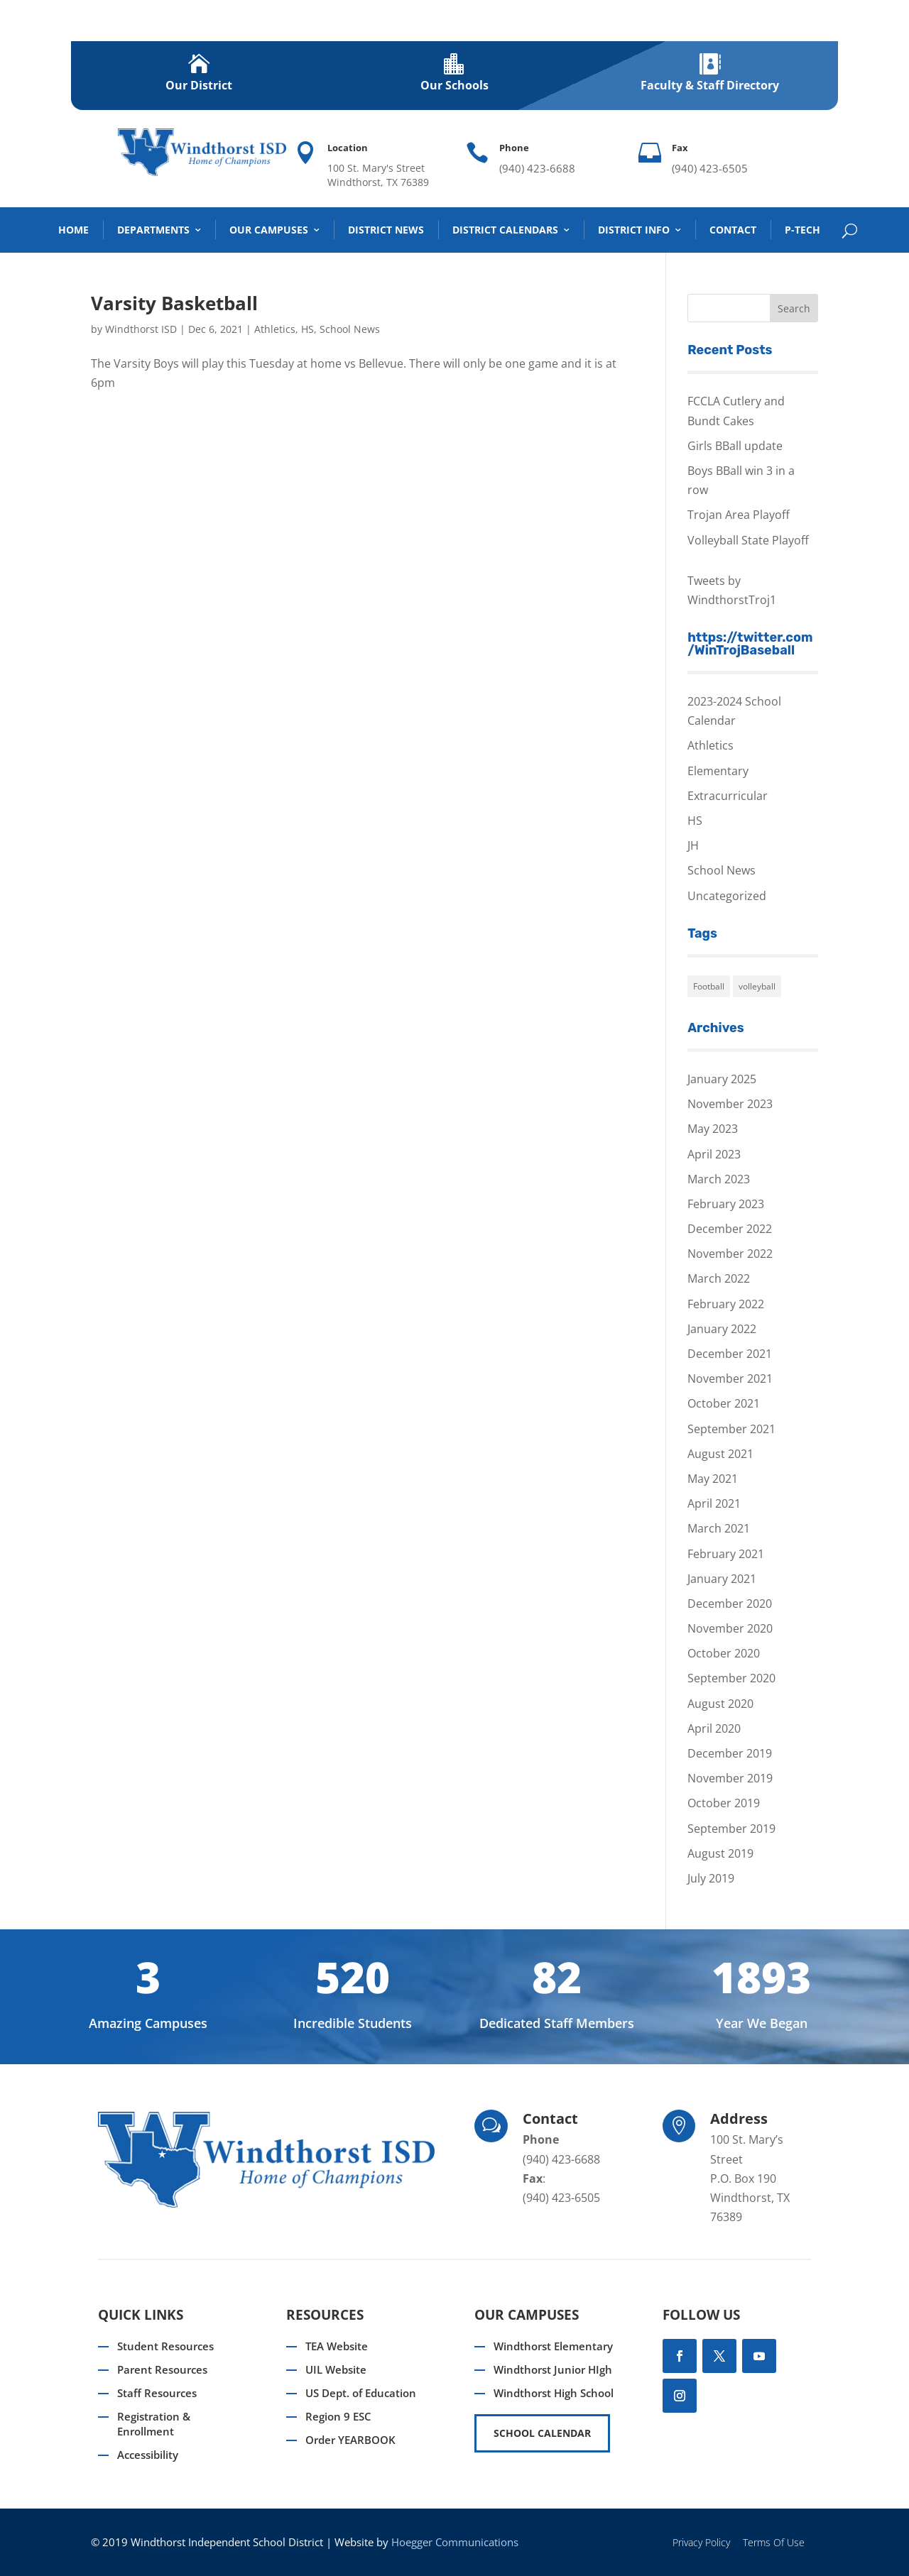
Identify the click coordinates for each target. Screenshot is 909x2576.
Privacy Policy (701, 2542)
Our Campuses (268, 229)
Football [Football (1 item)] (708, 986)
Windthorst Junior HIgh (553, 2369)
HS (307, 329)
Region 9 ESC (338, 2416)
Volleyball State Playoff (748, 540)
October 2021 (723, 1403)
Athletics (274, 329)
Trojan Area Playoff (738, 514)
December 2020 (729, 1603)
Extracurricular (727, 796)
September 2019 (731, 1828)
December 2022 (729, 1229)
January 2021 (721, 1578)
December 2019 (729, 1753)
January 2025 (721, 1079)
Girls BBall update (735, 446)
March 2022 (718, 1278)
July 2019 (710, 1878)
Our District (198, 85)
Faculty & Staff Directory (710, 85)
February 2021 (725, 1554)
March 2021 (718, 1528)
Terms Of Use (774, 2542)
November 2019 (730, 1778)
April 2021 (714, 1503)
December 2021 (729, 1353)
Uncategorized (726, 896)
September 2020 (731, 1678)
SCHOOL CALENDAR (542, 2433)
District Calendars (505, 229)
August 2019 (720, 1853)
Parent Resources (162, 2369)
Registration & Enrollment (153, 2423)
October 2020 (723, 1653)
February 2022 (725, 1304)
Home (73, 229)
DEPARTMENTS (153, 229)
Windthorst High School (554, 2393)
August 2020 (720, 1703)
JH (693, 845)
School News (350, 329)
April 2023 (714, 1154)
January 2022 (721, 1329)
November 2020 (730, 1628)
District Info (634, 229)
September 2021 (731, 1429)
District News (386, 229)
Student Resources (165, 2346)
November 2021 (730, 1378)
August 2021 (720, 1454)
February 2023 (725, 1204)
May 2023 (712, 1128)
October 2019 (723, 1803)
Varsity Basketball (174, 303)
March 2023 (718, 1179)
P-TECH (802, 229)
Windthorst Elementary (553, 2346)
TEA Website (336, 2346)
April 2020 (714, 1728)
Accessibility (147, 2455)
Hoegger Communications (454, 2542)
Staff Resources (157, 2393)
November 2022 (730, 1253)
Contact (732, 229)
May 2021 (712, 1478)
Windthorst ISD (141, 329)
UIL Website (335, 2369)
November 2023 (730, 1104)
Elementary (718, 771)
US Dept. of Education (360, 2393)
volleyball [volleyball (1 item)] (757, 986)
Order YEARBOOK (350, 2440)
